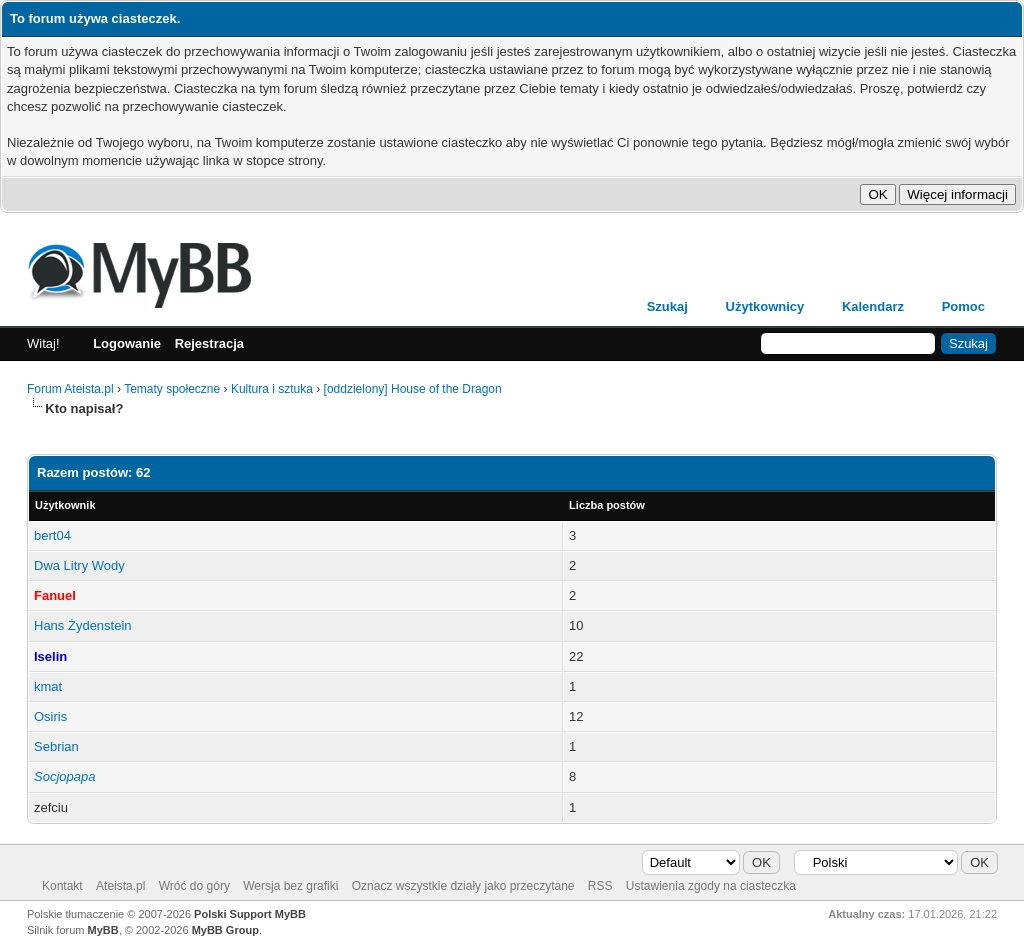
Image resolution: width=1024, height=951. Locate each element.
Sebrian (56, 746)
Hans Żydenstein (83, 625)
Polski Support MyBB (250, 914)
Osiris (50, 716)
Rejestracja (209, 343)
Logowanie (127, 343)
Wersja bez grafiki (290, 886)
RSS (600, 886)
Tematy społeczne (172, 389)
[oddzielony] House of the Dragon (413, 389)
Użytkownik (65, 505)
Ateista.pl (120, 886)
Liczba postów (607, 505)
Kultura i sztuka (272, 389)
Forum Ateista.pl (70, 389)
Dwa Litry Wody (79, 565)
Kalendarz (873, 306)
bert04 (52, 535)
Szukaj (667, 306)
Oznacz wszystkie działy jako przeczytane (463, 886)
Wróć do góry (194, 886)
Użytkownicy (765, 306)
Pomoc (963, 306)
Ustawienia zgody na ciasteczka (711, 886)
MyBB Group (225, 930)
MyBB (103, 930)
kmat (48, 686)
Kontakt (62, 886)
